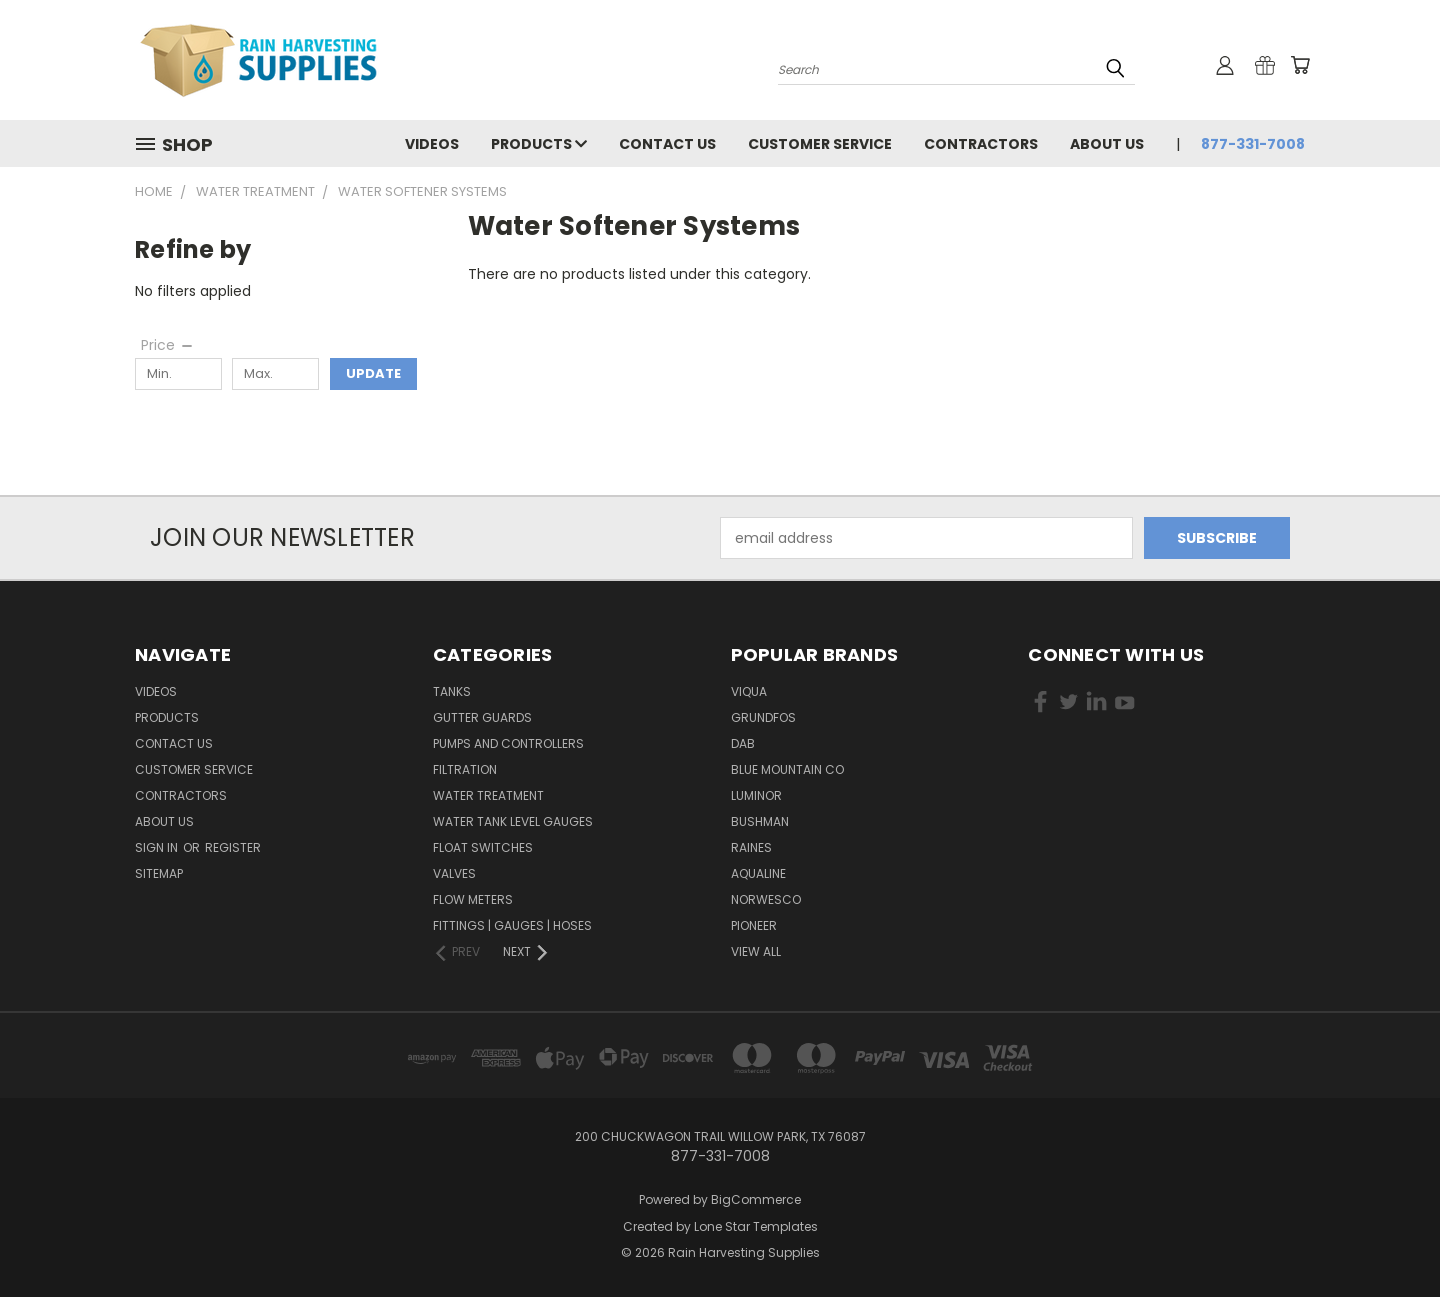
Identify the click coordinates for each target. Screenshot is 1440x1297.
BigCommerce (756, 1199)
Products (539, 144)
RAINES (751, 847)
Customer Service (820, 144)
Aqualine (758, 873)
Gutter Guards (482, 717)
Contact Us (667, 144)
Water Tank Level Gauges (513, 821)
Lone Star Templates (756, 1226)
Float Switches (483, 847)
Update (373, 373)
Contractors (981, 144)
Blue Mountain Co (787, 769)
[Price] (168, 345)
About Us (1107, 144)
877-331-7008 (1253, 144)
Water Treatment (488, 795)
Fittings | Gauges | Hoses (512, 925)
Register (233, 847)
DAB (743, 743)
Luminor (756, 795)
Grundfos (763, 717)
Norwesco (766, 899)
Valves (454, 873)
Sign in (158, 847)
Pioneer (754, 925)
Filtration (465, 769)
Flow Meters (473, 899)
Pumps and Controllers (508, 743)
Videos (432, 144)
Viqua (749, 691)
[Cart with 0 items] (1300, 65)
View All (756, 951)
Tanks (452, 691)
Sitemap (159, 873)
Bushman (760, 821)
